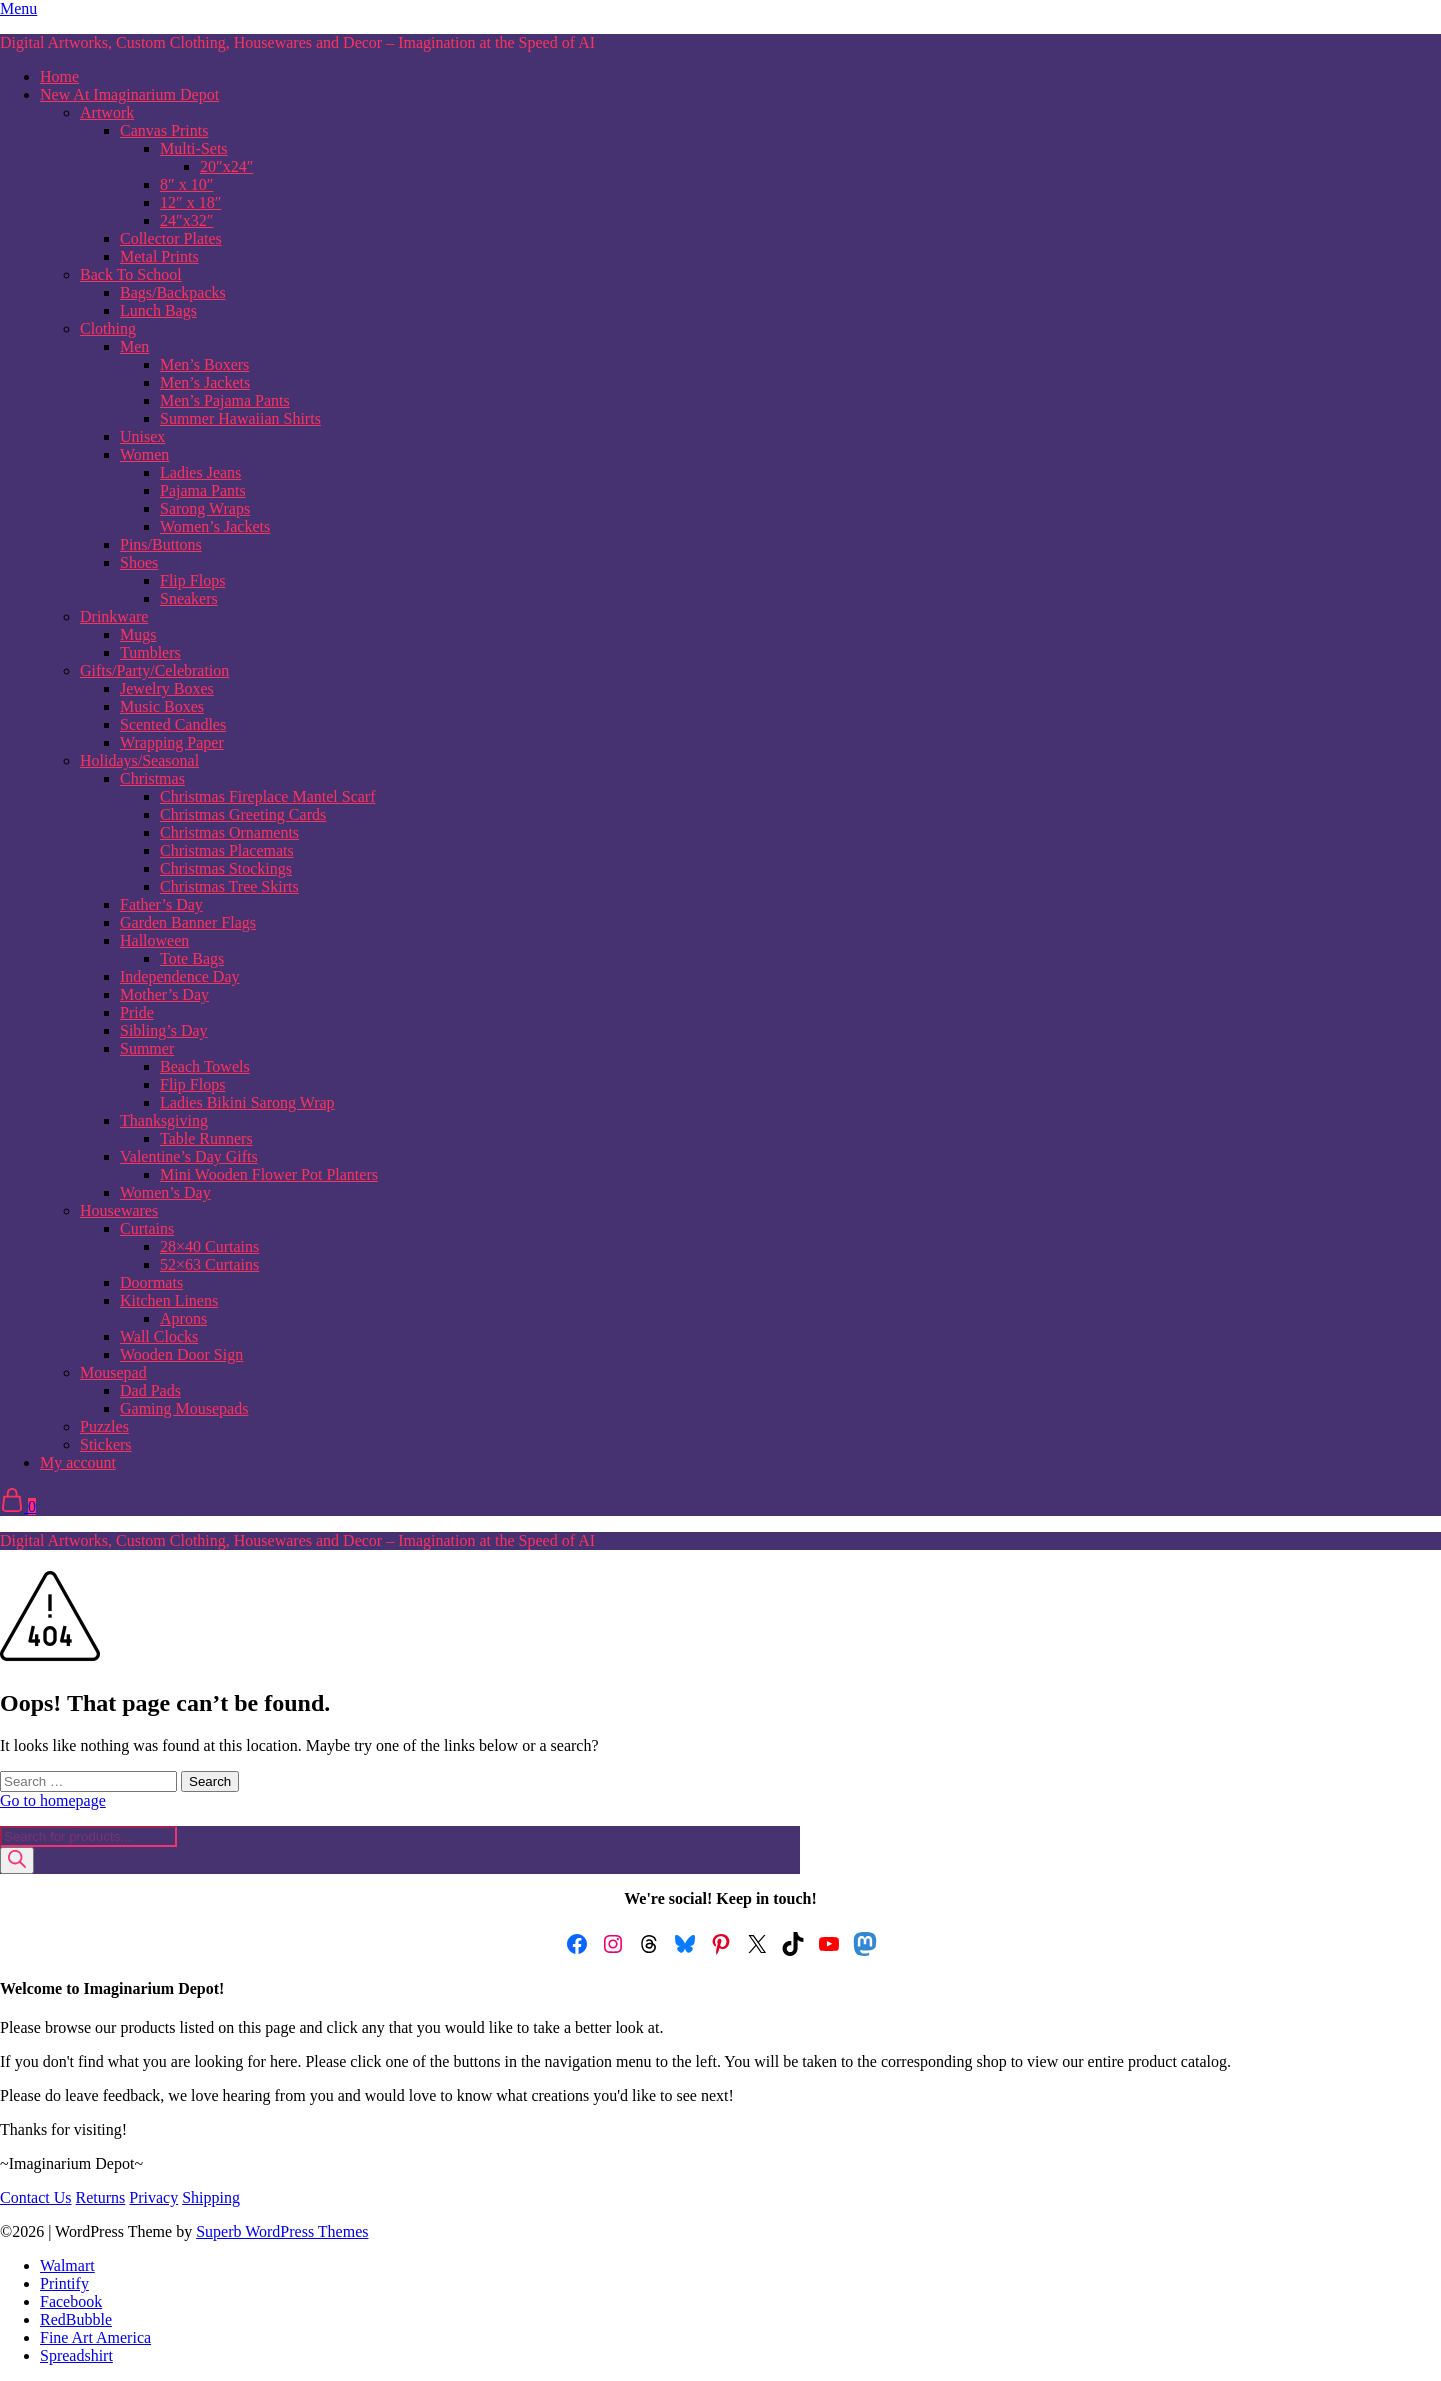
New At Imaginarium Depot (129, 94)
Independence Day (180, 976)
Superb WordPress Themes (282, 2231)
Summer (147, 1048)
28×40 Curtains (209, 1246)
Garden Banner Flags (188, 922)
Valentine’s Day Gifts (189, 1156)
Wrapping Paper (172, 742)
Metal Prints (159, 256)
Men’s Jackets (205, 382)
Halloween (154, 940)
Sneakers (189, 598)
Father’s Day (161, 904)
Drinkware (114, 616)
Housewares (119, 1210)
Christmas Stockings (226, 868)
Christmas (152, 778)
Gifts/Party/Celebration (154, 670)
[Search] (17, 1860)
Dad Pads (150, 1390)
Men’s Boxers (204, 364)
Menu (18, 8)
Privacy (153, 2197)
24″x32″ (186, 220)
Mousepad (113, 1372)
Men (134, 346)
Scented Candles (173, 724)
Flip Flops (192, 580)
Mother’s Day (164, 994)
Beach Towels (205, 1066)
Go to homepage (53, 1800)
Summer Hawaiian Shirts (240, 418)
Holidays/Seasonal (139, 760)
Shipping (211, 2197)
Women (144, 454)
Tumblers (150, 652)
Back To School (131, 274)
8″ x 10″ (186, 184)
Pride (137, 1012)
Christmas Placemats (227, 850)
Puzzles (104, 1426)
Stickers (106, 1444)
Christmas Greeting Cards (243, 814)
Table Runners (206, 1138)
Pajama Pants (203, 490)
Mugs (138, 634)
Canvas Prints (164, 130)
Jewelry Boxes (167, 688)
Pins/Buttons (161, 544)
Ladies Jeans (200, 472)
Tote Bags (192, 958)
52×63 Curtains (209, 1264)
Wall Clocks (159, 1336)
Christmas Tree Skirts (229, 886)
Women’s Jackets (215, 526)
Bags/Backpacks (173, 292)
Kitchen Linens (169, 1300)
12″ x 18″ (190, 202)
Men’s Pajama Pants (225, 400)
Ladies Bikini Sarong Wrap (247, 1102)
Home (59, 76)
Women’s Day (165, 1192)
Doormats (151, 1282)
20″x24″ (226, 166)
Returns (101, 2197)
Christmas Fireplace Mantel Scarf (268, 796)
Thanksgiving (164, 1120)
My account (78, 1462)
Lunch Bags (158, 310)
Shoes (139, 562)
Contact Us (36, 2197)
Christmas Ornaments (229, 832)
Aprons (183, 1318)
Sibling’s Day (164, 1030)
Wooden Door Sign (181, 1354)
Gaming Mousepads (184, 1408)
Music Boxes (162, 706)
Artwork (107, 112)
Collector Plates (171, 238)
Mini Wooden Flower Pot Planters (269, 1174)
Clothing (108, 328)
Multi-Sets (194, 148)
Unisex (142, 436)
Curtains (147, 1228)
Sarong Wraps (205, 508)
